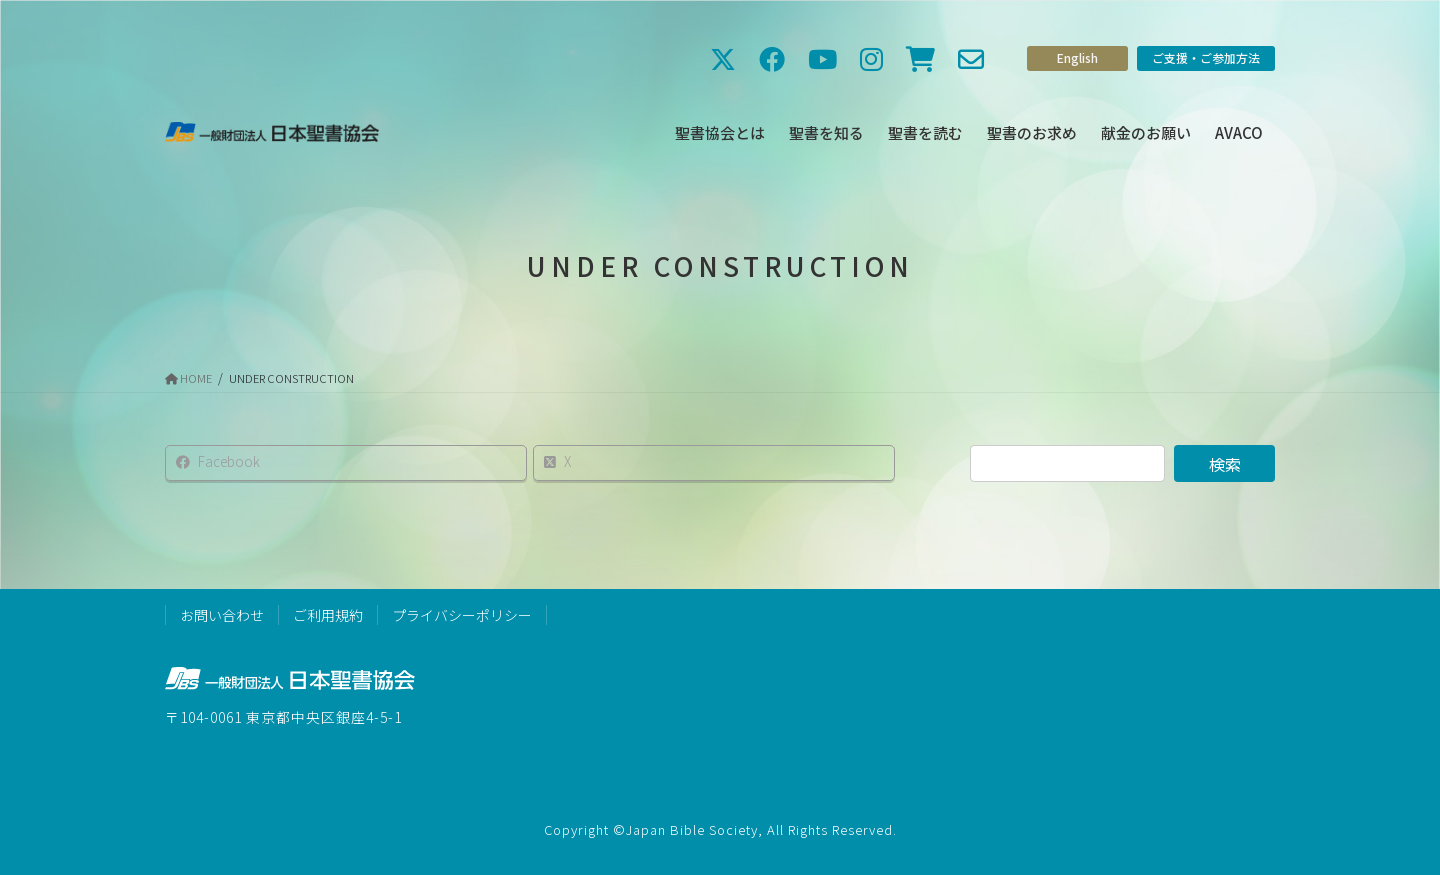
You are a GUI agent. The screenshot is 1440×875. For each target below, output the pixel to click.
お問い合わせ (222, 615)
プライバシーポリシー (462, 615)
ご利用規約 (328, 615)
